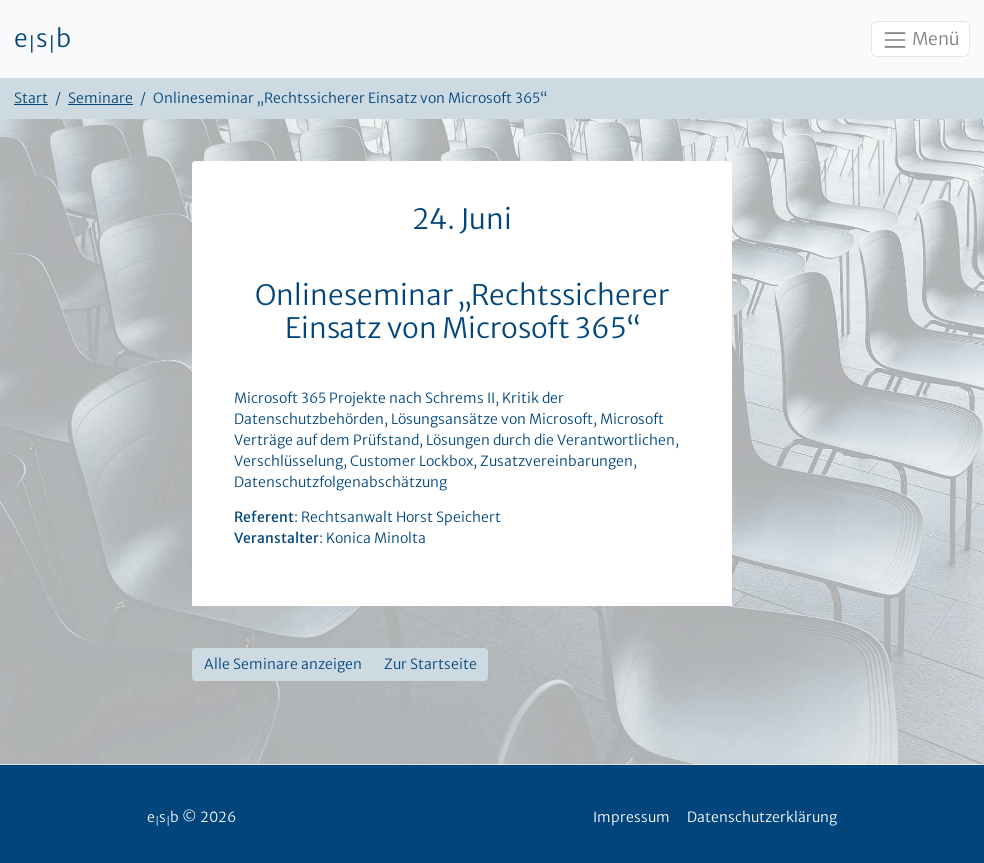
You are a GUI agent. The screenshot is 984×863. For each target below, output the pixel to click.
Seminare (100, 98)
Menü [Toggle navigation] (920, 40)
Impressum (631, 817)
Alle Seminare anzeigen (283, 664)
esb (42, 39)
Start (31, 98)
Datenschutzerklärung (762, 817)
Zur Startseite (430, 664)
